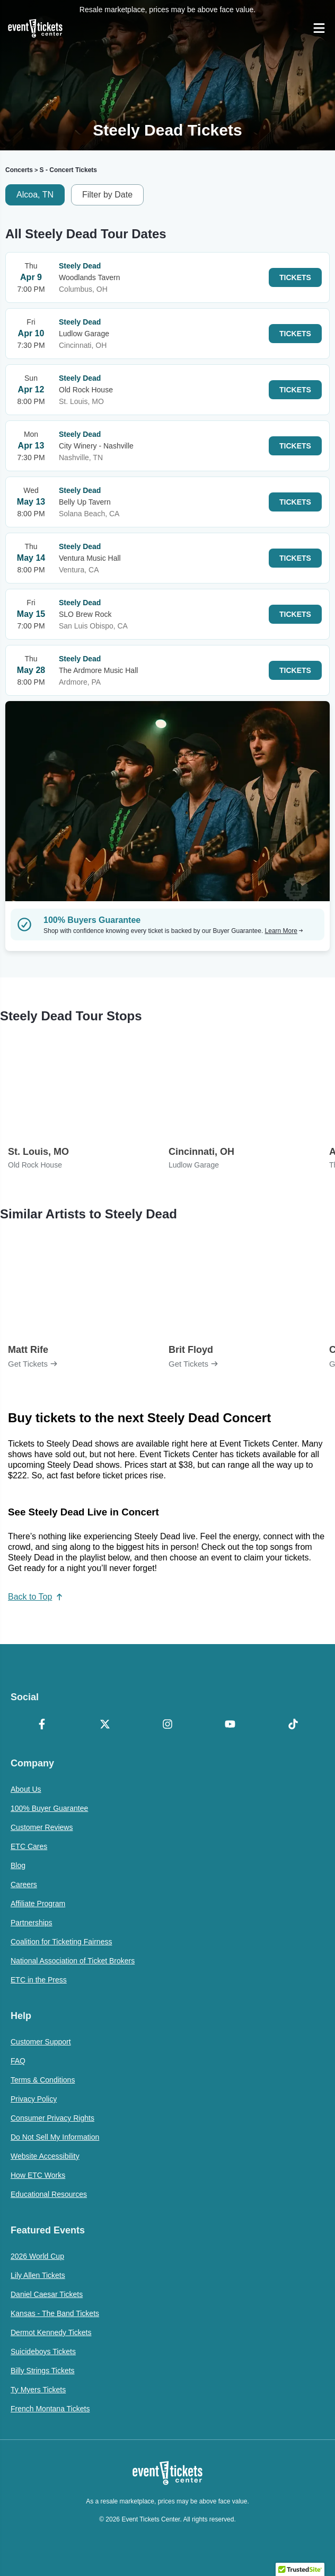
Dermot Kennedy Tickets (51, 2332)
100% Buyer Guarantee (49, 1808)
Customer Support (41, 2042)
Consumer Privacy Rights (52, 2118)
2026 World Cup (37, 2256)
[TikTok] (293, 1725)
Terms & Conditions (43, 2080)
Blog (18, 1865)
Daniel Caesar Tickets (47, 2294)
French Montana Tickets (50, 2408)
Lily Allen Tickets (38, 2275)
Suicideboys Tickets (43, 2351)
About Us (26, 1789)
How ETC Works (38, 2175)
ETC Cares (29, 1846)
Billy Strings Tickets (43, 2370)
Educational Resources (49, 2194)
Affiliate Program (38, 1903)
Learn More (284, 931)
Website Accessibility (45, 2156)
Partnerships (31, 1922)
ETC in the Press (39, 1980)
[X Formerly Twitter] (104, 1725)
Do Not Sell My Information (55, 2137)
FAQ (18, 2061)
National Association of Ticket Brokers (73, 1960)
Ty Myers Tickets (38, 2389)
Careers (24, 1884)
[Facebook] (42, 1725)
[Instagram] (167, 1725)
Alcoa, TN (35, 194)
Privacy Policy (34, 2099)
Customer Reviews (42, 1827)
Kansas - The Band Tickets (55, 2313)
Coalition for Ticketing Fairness (61, 1941)
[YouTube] (230, 1725)
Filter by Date (107, 194)
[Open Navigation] (319, 28)
